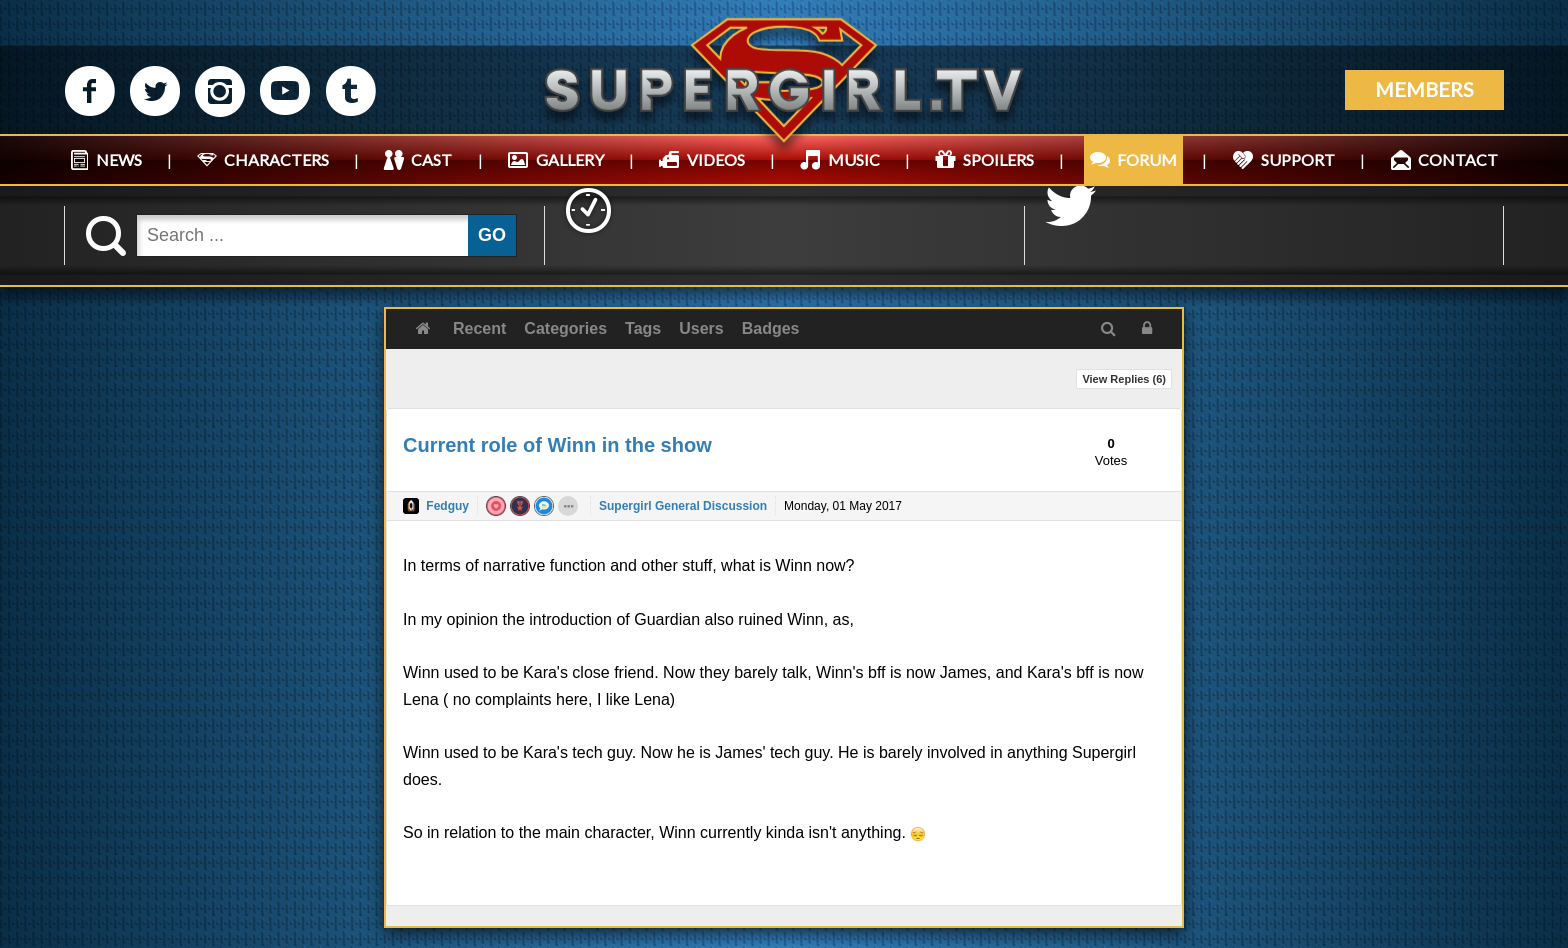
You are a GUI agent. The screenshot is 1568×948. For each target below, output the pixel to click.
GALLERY (570, 159)
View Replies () (1124, 379)
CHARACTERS (276, 159)
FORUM (1147, 159)
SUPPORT (1298, 159)
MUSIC (854, 159)
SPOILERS (998, 159)
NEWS (119, 159)
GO (492, 235)
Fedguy (447, 506)
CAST (431, 159)
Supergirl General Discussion (683, 506)
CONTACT (1458, 159)
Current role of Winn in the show (557, 445)
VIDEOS (716, 159)
